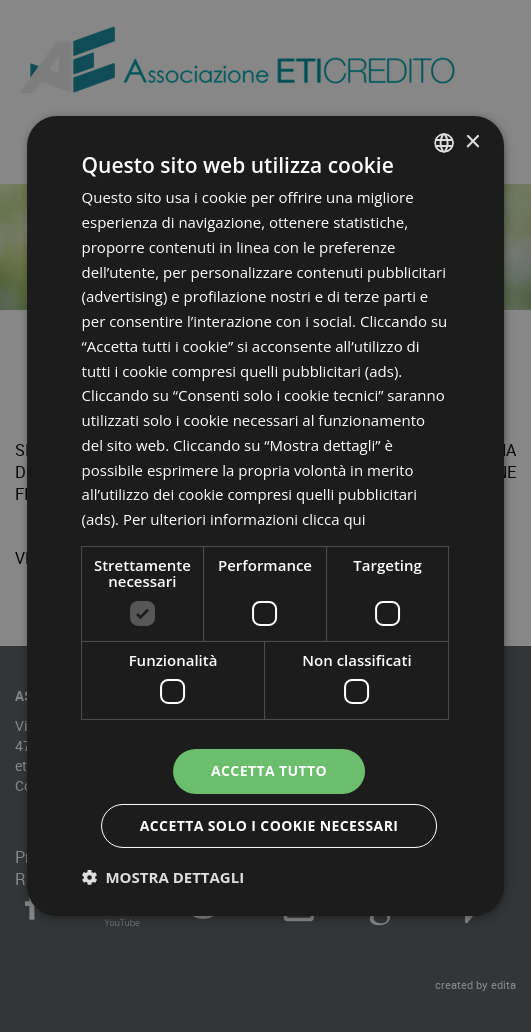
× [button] (471, 141)
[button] (163, 877)
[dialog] (266, 516)
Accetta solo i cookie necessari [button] (269, 825)
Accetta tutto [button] (269, 770)
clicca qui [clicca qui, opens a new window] (334, 519)
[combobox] (444, 143)
